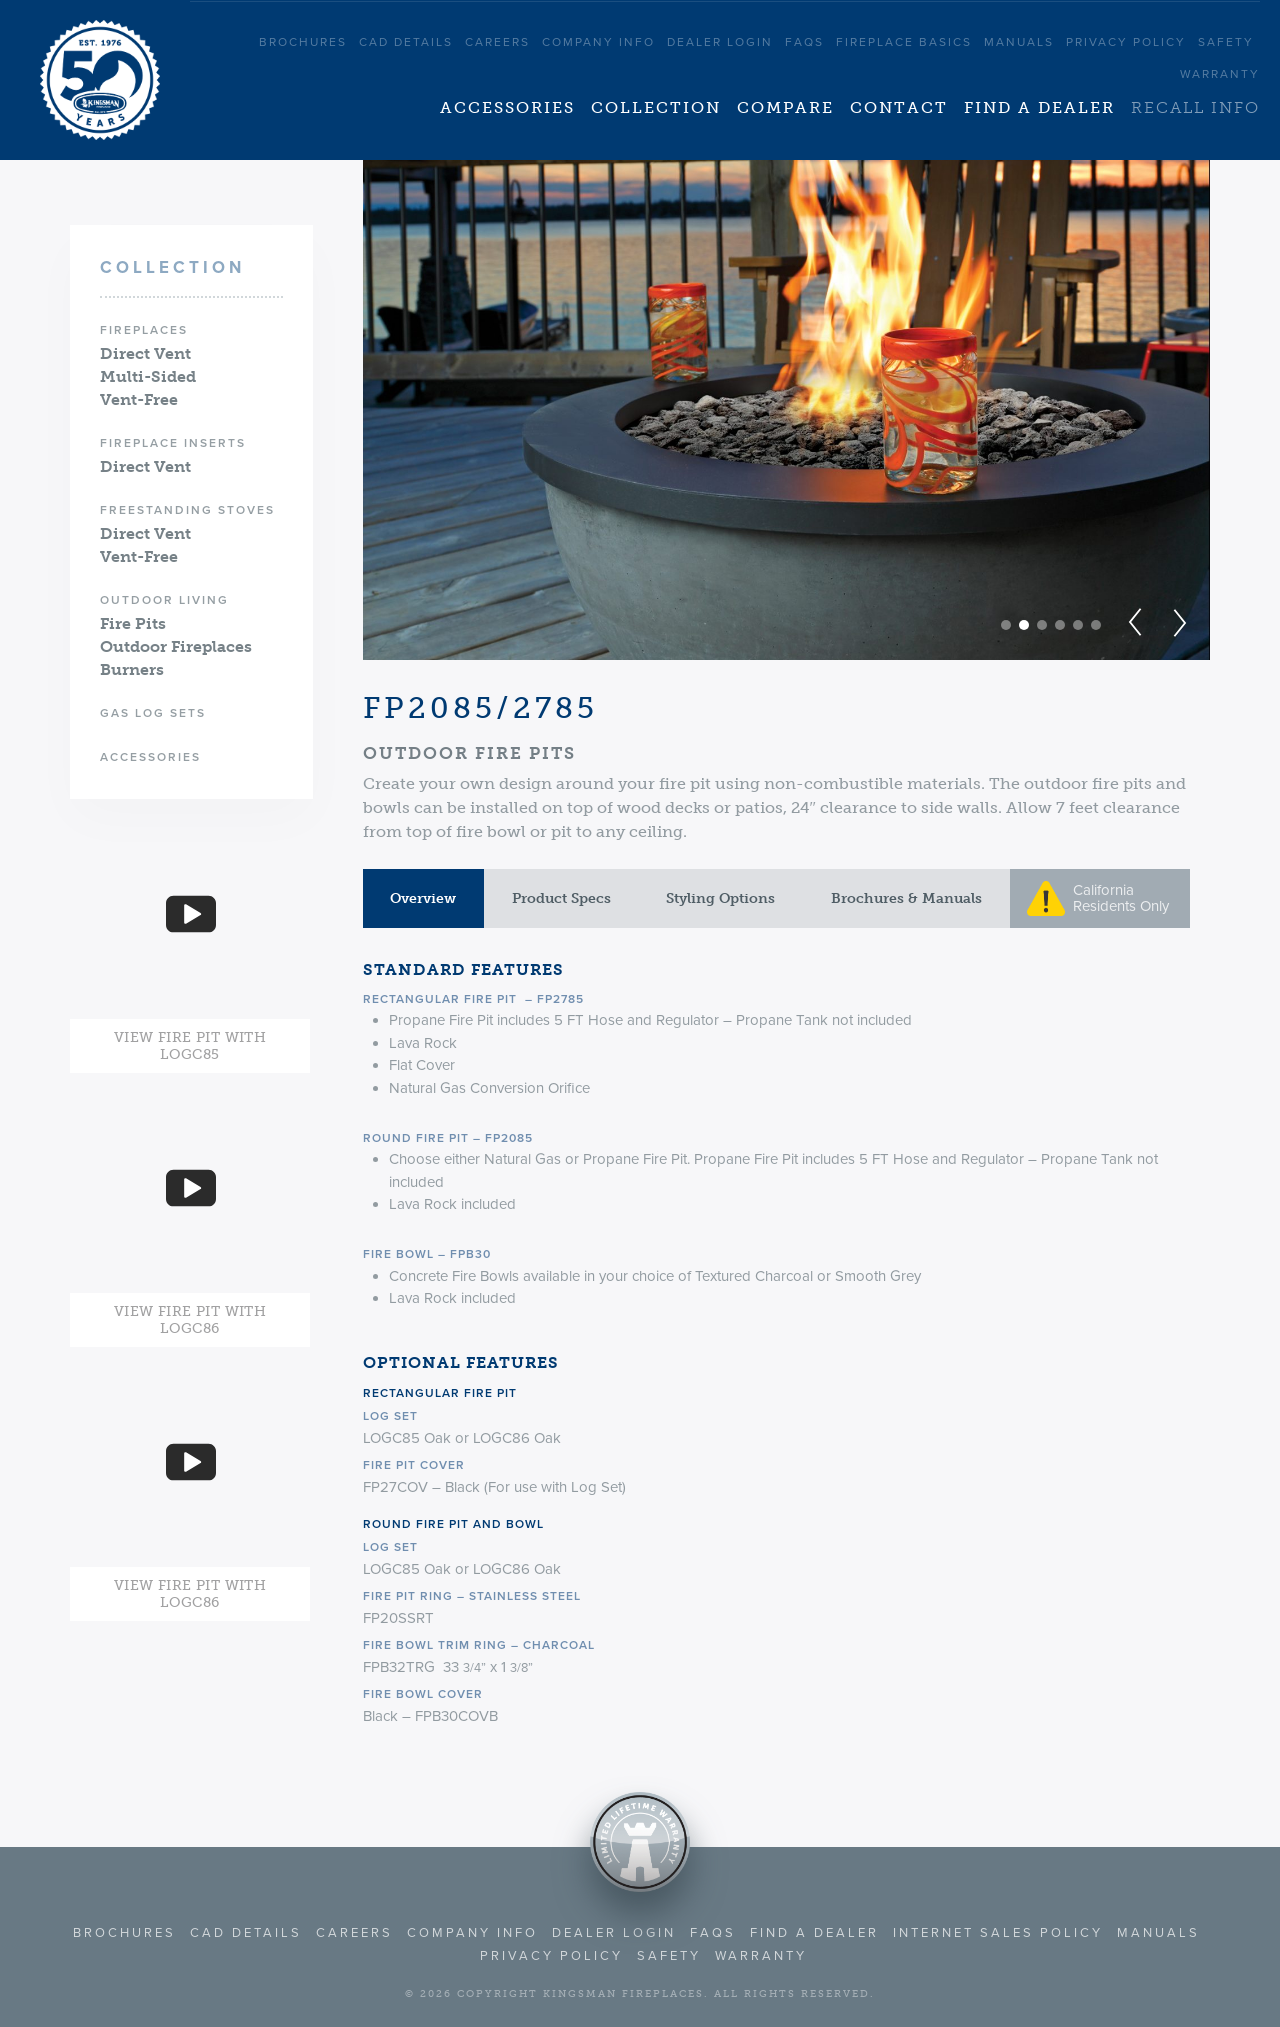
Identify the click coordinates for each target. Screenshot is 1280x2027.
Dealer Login (720, 42)
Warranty (1220, 74)
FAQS (804, 42)
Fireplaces (144, 330)
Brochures (303, 42)
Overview (423, 898)
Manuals (1019, 42)
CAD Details (406, 42)
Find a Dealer (1039, 107)
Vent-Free (139, 399)
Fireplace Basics (904, 42)
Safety (1226, 42)
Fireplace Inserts (173, 443)
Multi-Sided (148, 376)
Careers (497, 42)
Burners (132, 669)
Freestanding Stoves (187, 510)
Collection (656, 107)
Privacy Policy (1126, 42)
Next (1177, 622)
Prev (1137, 622)
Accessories (507, 107)
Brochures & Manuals (906, 898)
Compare (785, 107)
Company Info (598, 42)
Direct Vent (145, 353)
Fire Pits (133, 623)
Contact (899, 107)
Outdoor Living (164, 600)
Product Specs (561, 898)
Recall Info (1195, 107)
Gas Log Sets (153, 713)
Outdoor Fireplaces (176, 646)
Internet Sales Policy (998, 1933)
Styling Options (720, 898)
